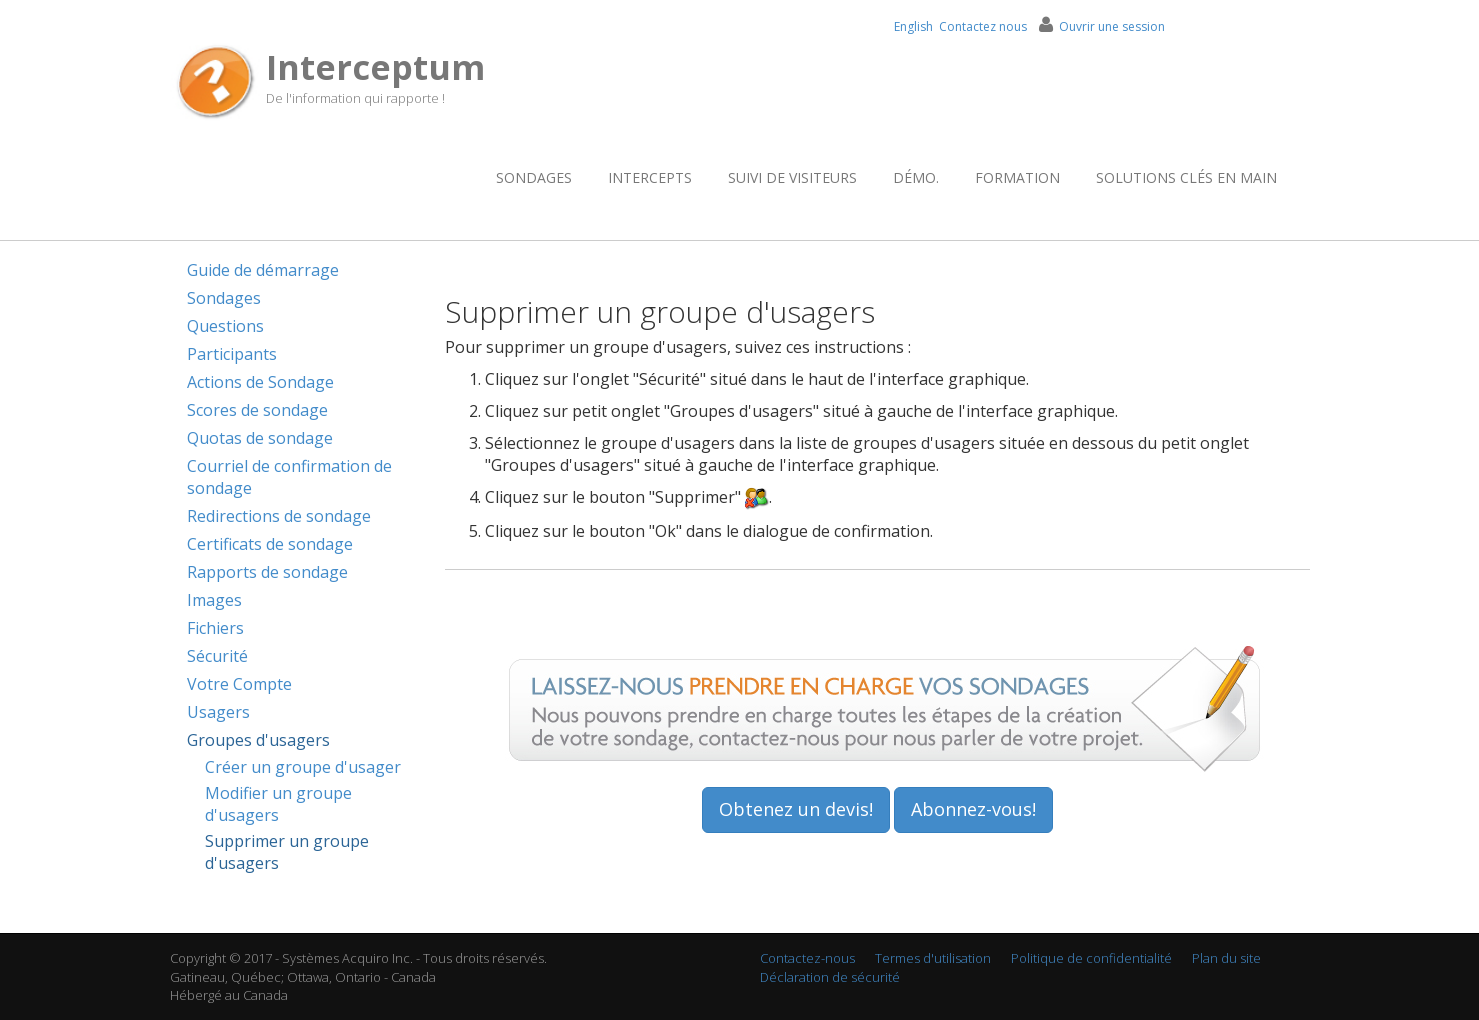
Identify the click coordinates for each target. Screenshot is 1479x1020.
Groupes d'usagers (258, 740)
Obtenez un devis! (796, 809)
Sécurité (217, 656)
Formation (1017, 177)
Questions (225, 326)
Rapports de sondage (267, 572)
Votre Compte (239, 684)
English (913, 26)
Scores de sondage (257, 410)
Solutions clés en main (1186, 177)
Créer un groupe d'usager (303, 767)
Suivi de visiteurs (792, 177)
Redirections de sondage (279, 516)
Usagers (218, 712)
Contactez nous (983, 26)
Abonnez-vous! (973, 809)
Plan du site (1226, 958)
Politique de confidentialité (1091, 958)
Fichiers (215, 628)
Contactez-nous (807, 958)
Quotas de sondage (260, 438)
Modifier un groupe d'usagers (278, 804)
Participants (232, 354)
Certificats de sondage (270, 544)
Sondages (534, 177)
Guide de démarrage (263, 270)
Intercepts (650, 177)
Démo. (916, 177)
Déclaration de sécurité (830, 977)
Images (214, 600)
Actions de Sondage (260, 382)
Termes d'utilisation (933, 958)
